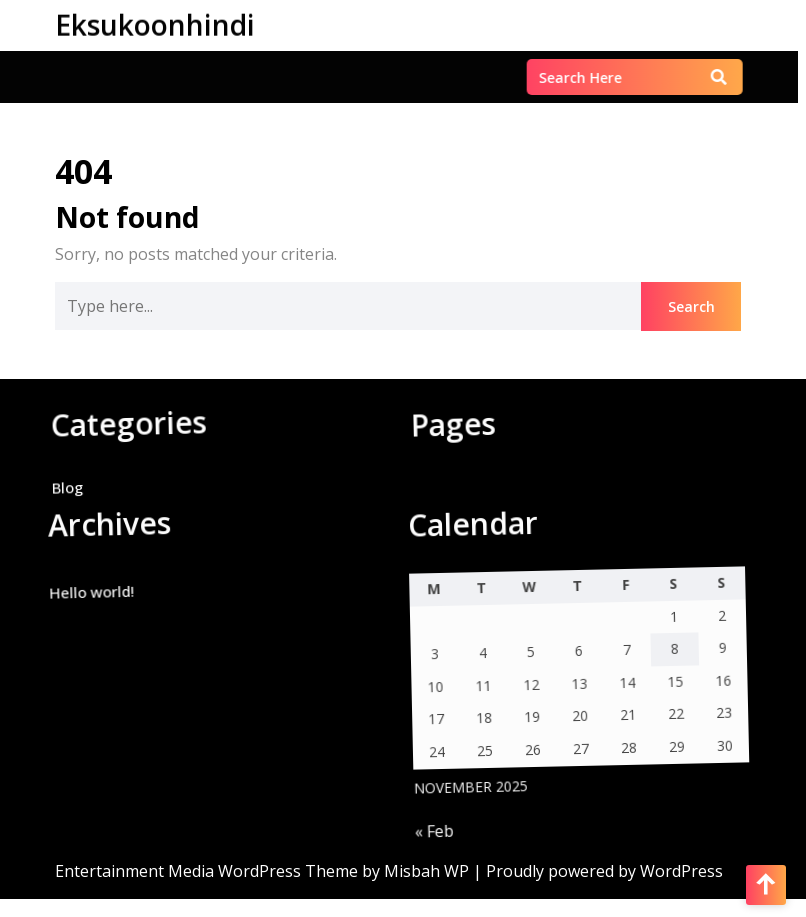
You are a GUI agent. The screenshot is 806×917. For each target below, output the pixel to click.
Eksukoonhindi (155, 24)
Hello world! (77, 599)
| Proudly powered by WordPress (598, 871)
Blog (59, 496)
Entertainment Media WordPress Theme (208, 871)
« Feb (433, 838)
